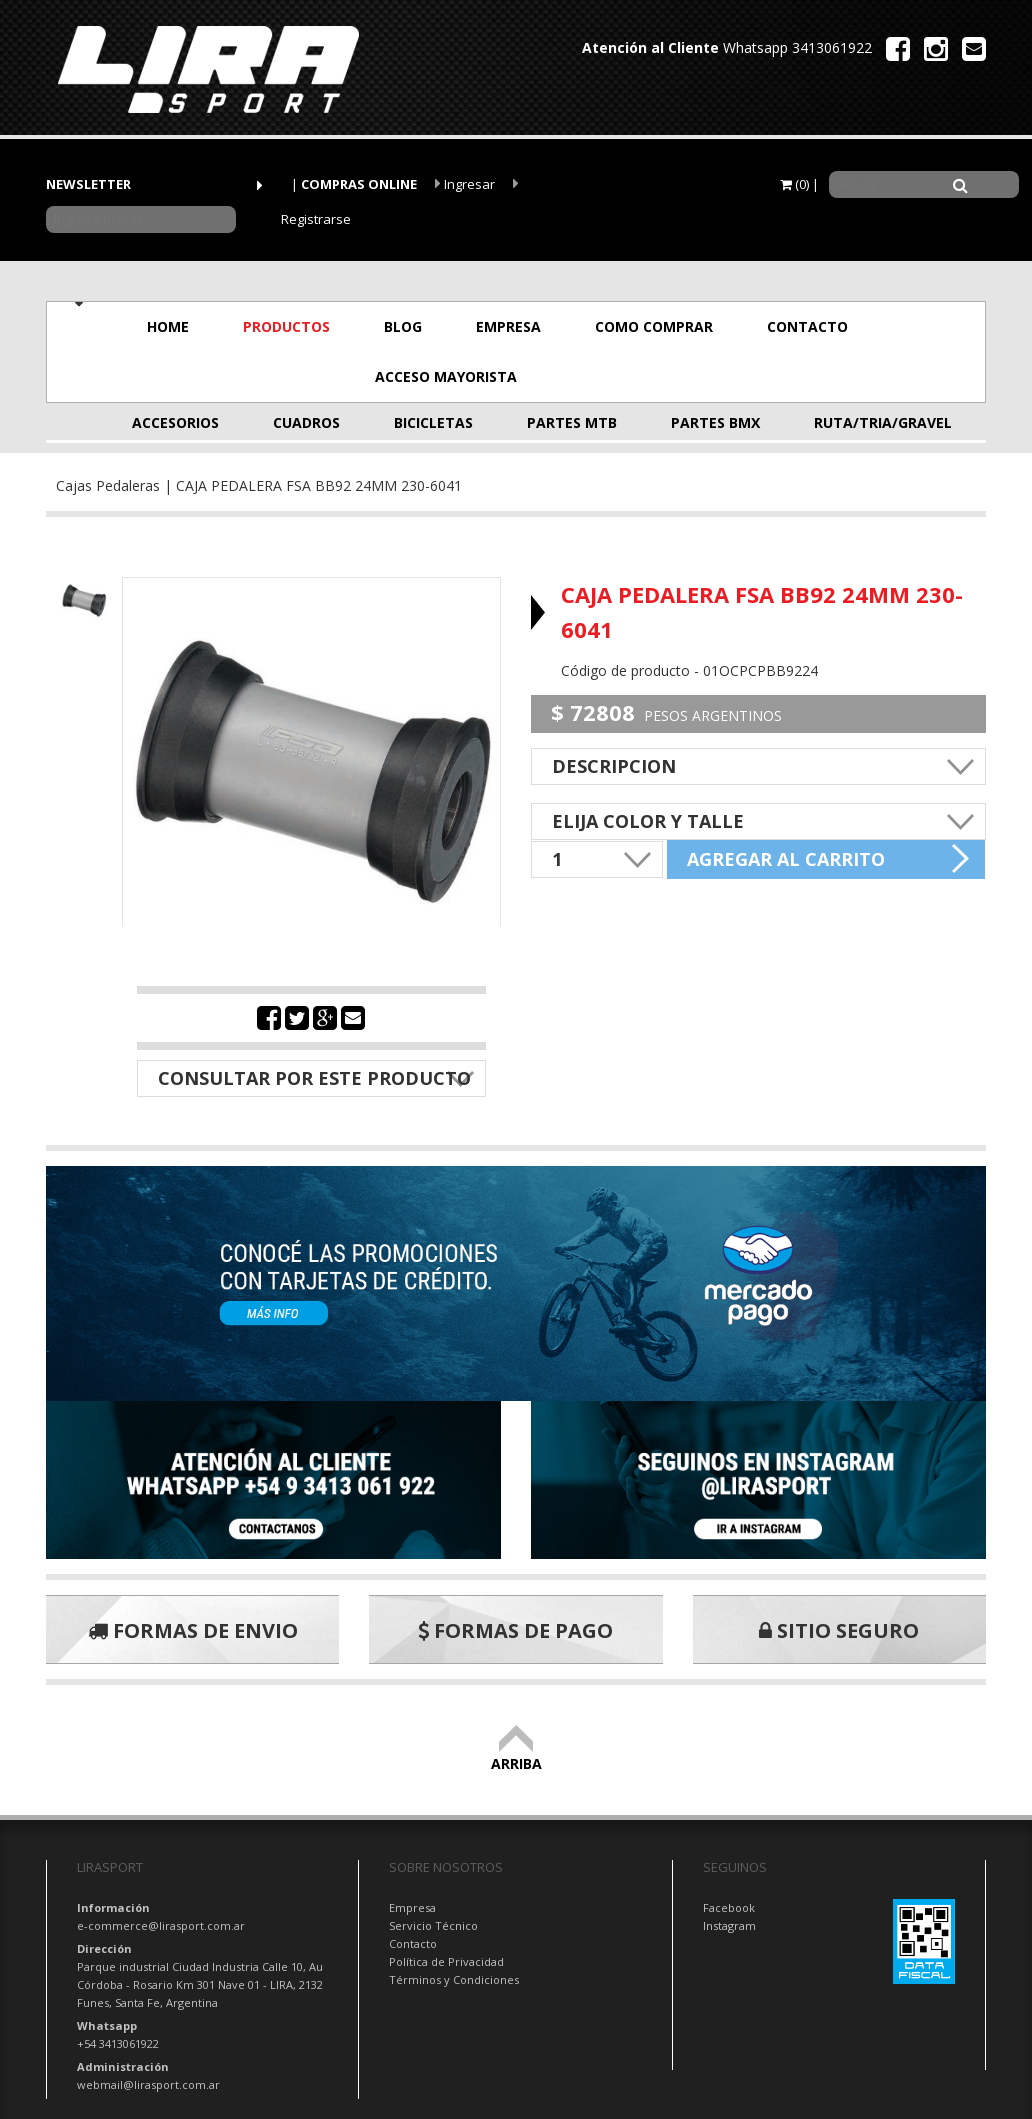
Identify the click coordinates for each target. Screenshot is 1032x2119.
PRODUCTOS (286, 326)
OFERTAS (620, 376)
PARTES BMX (715, 422)
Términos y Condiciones (454, 1979)
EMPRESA (508, 326)
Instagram (729, 1925)
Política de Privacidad (446, 1961)
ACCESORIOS (175, 422)
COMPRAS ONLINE (359, 184)
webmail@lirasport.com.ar (148, 2084)
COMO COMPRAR (654, 326)
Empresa (412, 1907)
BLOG (403, 326)
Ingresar (465, 184)
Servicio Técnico (433, 1925)
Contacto (413, 1943)
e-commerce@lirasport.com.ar (161, 1925)
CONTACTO (807, 326)
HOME (168, 326)
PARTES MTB (572, 422)
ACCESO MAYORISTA (446, 376)
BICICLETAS (433, 422)
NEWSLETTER (88, 184)
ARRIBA (516, 1754)
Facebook (729, 1907)
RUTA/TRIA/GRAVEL (863, 422)
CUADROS (306, 422)
